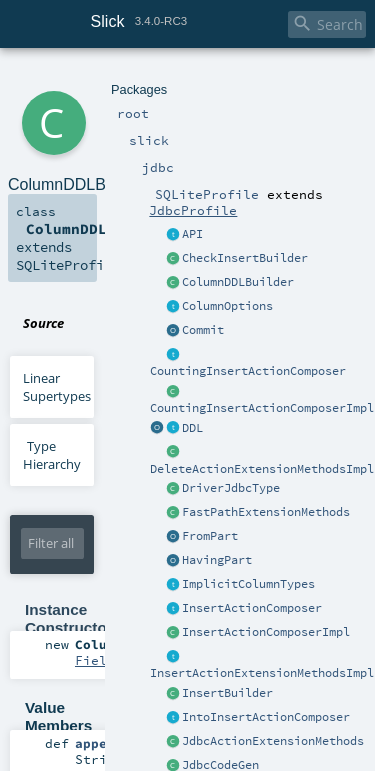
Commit (203, 330)
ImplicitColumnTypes (248, 584)
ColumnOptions (227, 306)
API (192, 234)
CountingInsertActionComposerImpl (262, 408)
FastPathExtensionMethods (266, 512)
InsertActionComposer (252, 608)
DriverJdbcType (231, 488)
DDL (192, 428)
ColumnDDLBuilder (238, 282)
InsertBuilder (227, 693)
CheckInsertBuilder (245, 258)
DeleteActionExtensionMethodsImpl (262, 469)
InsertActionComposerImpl (266, 632)
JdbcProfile (193, 210)
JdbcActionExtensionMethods (273, 741)
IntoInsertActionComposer (266, 717)
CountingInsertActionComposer (248, 371)
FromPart (210, 536)
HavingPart (217, 560)
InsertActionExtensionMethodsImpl (262, 673)
